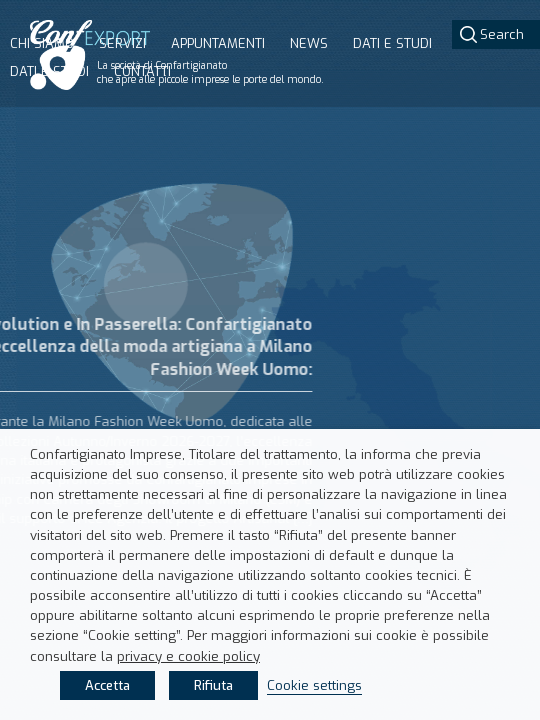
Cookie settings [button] (314, 685)
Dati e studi (49, 71)
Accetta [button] (107, 685)
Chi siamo (42, 43)
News (309, 43)
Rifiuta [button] (213, 685)
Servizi (122, 43)
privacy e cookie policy (188, 656)
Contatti (142, 71)
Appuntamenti (218, 43)
